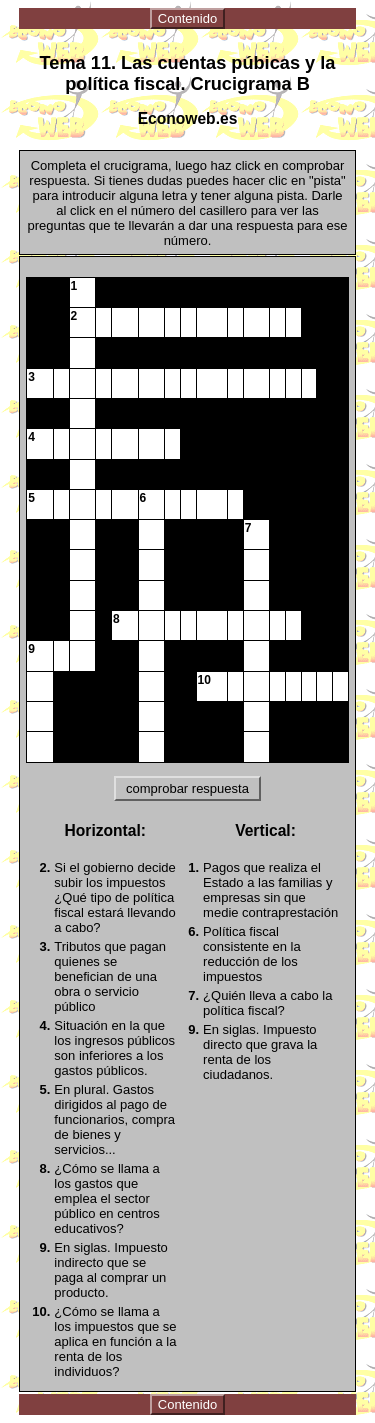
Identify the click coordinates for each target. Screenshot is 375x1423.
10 (204, 680)
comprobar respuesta (187, 788)
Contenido (187, 18)
